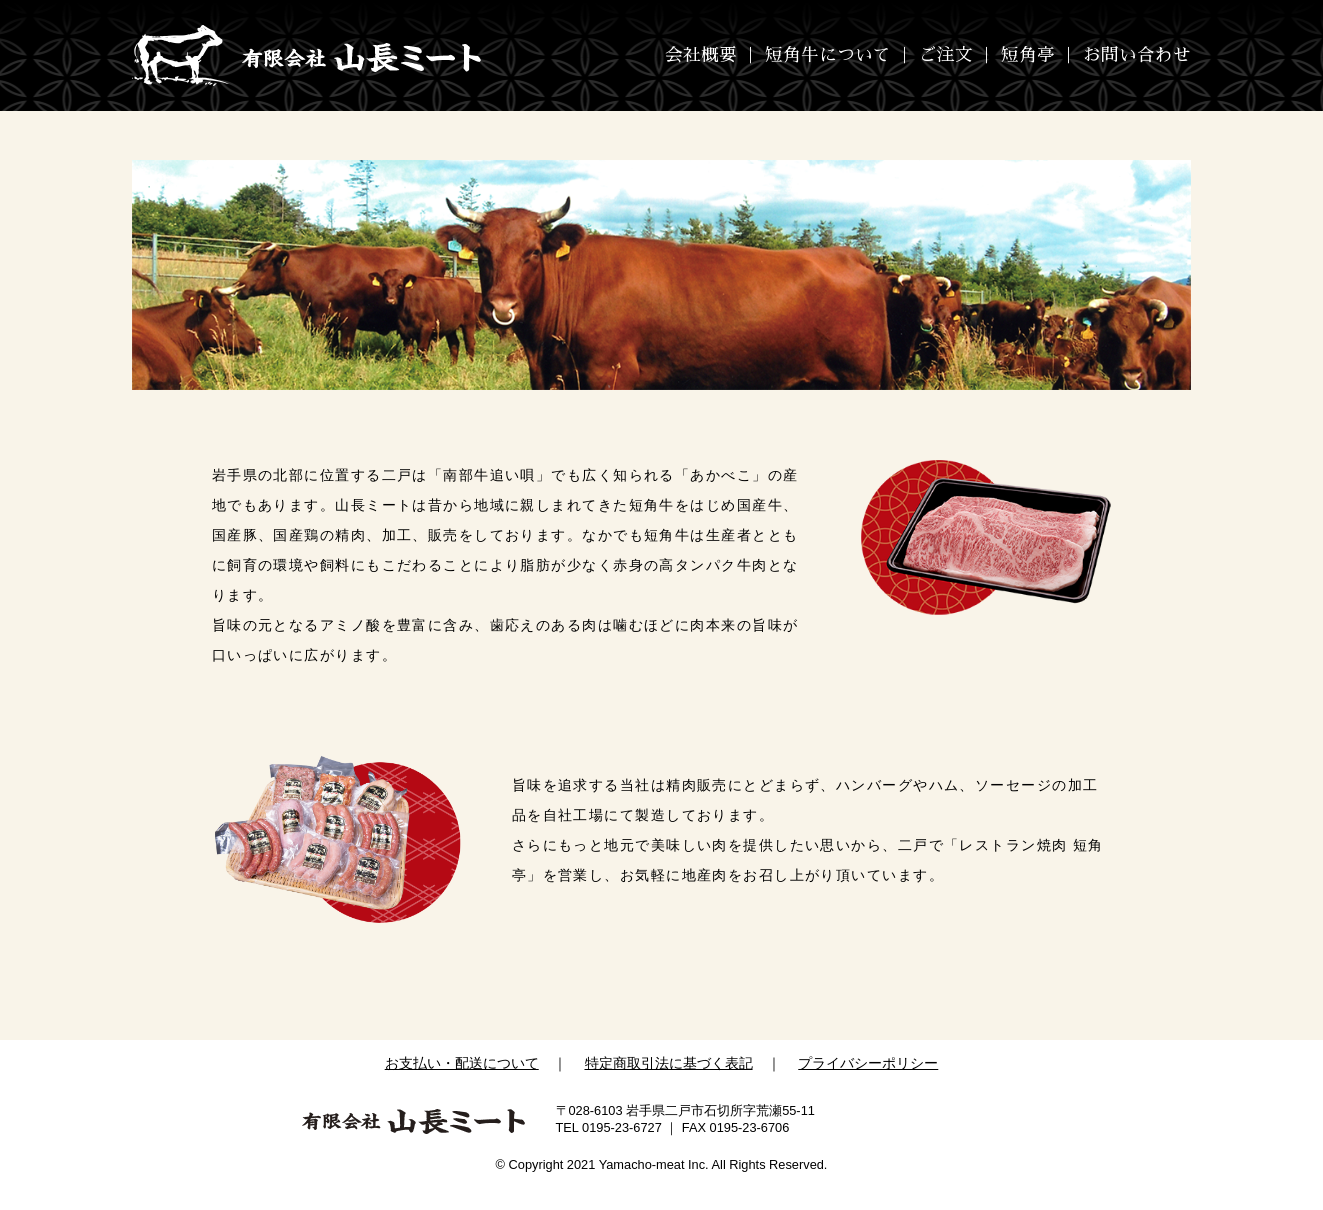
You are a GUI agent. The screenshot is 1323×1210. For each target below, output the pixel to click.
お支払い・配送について (462, 1063)
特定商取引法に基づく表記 (669, 1063)
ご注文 (946, 55)
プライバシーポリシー (868, 1063)
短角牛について (828, 55)
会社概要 (701, 55)
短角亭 (1028, 55)
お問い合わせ (1137, 55)
